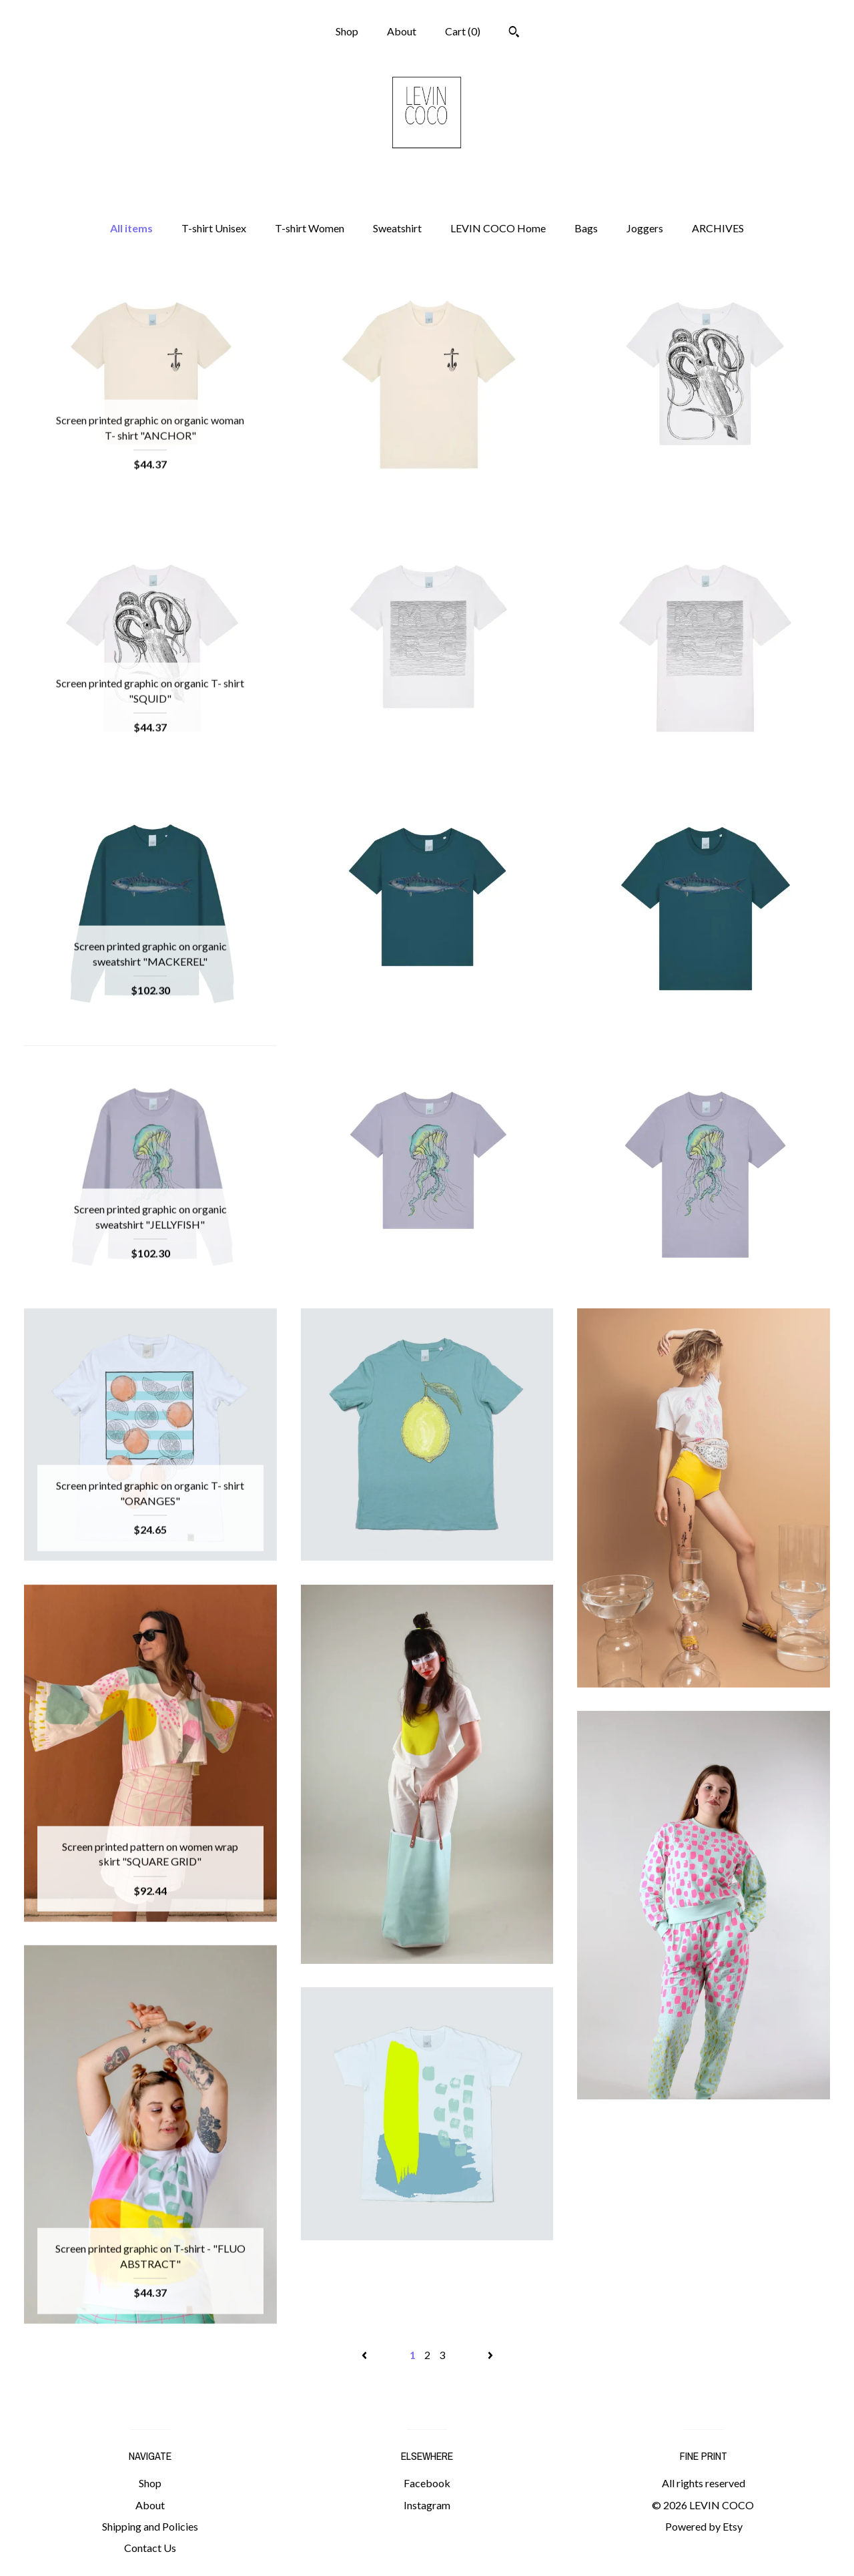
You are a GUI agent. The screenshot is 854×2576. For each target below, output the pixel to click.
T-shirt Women (309, 228)
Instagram (427, 2505)
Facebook (427, 2483)
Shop (347, 31)
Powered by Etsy (704, 2526)
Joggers (644, 228)
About (401, 31)
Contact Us (150, 2547)
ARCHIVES (718, 228)
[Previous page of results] (365, 2354)
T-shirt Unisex (213, 228)
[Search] (514, 33)
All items (131, 228)
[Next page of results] (490, 2354)
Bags (586, 228)
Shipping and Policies (150, 2526)
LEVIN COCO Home (498, 228)
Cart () (462, 31)
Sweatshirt (397, 228)
